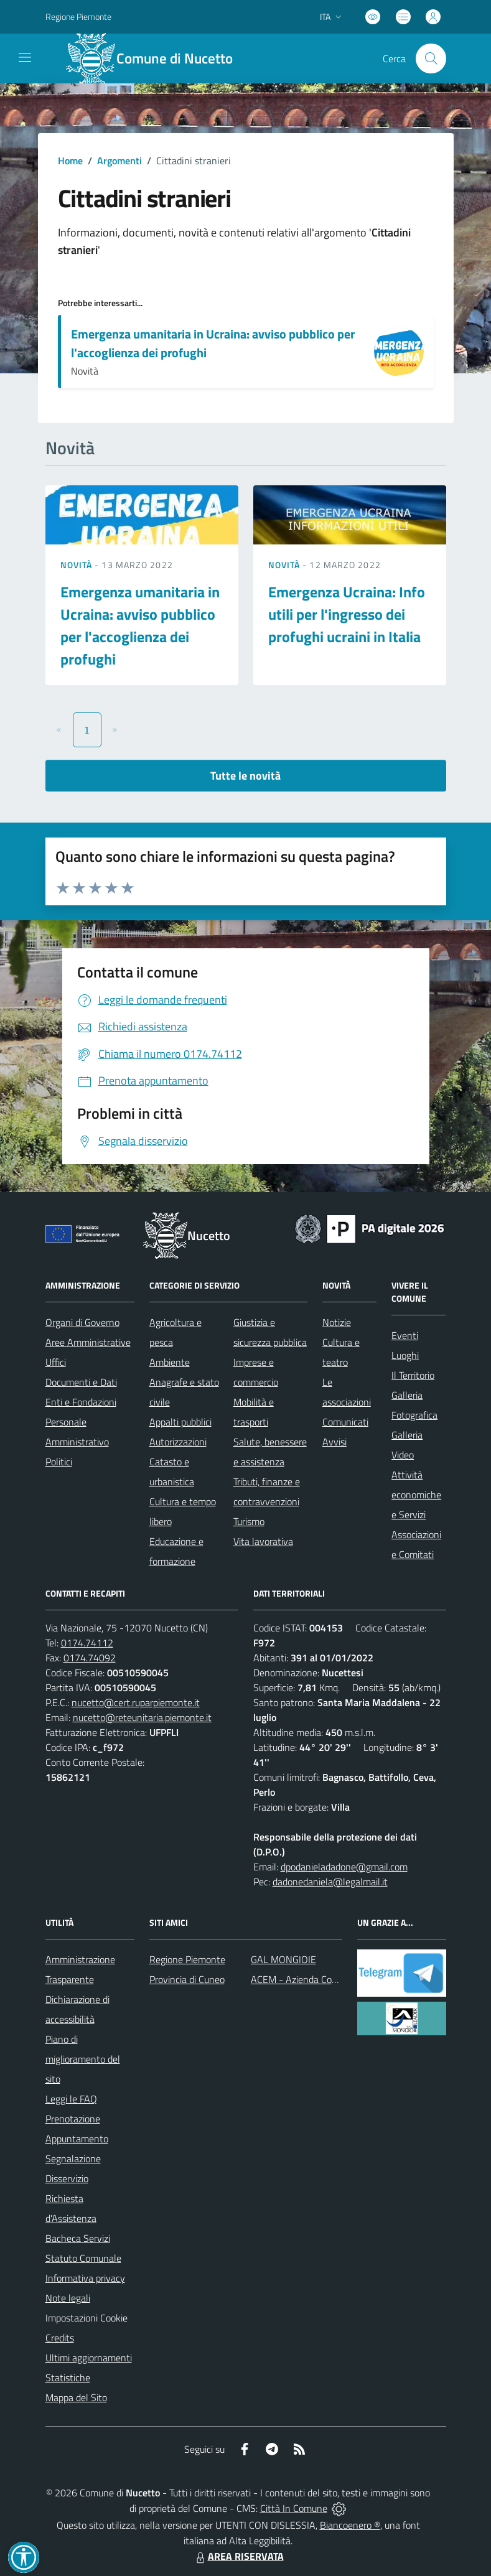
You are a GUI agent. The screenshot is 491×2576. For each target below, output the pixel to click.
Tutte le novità (245, 775)
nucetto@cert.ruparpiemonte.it (136, 1702)
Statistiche (67, 2377)
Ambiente (169, 1362)
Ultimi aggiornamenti (88, 2357)
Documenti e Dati (81, 1381)
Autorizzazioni (178, 1441)
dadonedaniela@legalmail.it (330, 1881)
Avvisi (334, 1441)
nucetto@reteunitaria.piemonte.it (142, 1717)
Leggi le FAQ (71, 2098)
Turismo (248, 1521)
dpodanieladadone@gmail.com (344, 1866)
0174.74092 (89, 1657)
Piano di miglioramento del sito (82, 2059)
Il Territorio (412, 1375)
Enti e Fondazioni (80, 1401)
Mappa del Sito (76, 2397)
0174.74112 (87, 1642)
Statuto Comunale (83, 2258)
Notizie (336, 1322)
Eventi (404, 1335)
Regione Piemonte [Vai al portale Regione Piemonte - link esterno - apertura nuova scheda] (78, 16)
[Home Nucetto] (156, 58)
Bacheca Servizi (77, 2238)
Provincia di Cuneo (187, 1979)
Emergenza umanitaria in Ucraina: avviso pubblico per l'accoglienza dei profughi (213, 343)
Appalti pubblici (180, 1421)
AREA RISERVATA (238, 2556)
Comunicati (345, 1421)
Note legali (67, 2297)
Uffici (55, 1362)
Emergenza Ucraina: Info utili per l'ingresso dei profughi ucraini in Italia (346, 614)
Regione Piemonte (187, 1959)
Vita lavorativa (263, 1541)
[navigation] (24, 57)
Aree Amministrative (88, 1342)
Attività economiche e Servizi (416, 1494)
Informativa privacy (85, 2277)
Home (70, 160)
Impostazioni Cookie (86, 2317)
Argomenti (119, 160)
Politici (58, 1461)
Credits (59, 2337)
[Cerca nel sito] (431, 58)
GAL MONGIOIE (283, 1959)
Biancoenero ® (350, 2525)
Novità (77, 564)
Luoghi (405, 1355)
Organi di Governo (82, 1322)
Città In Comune (293, 2508)
